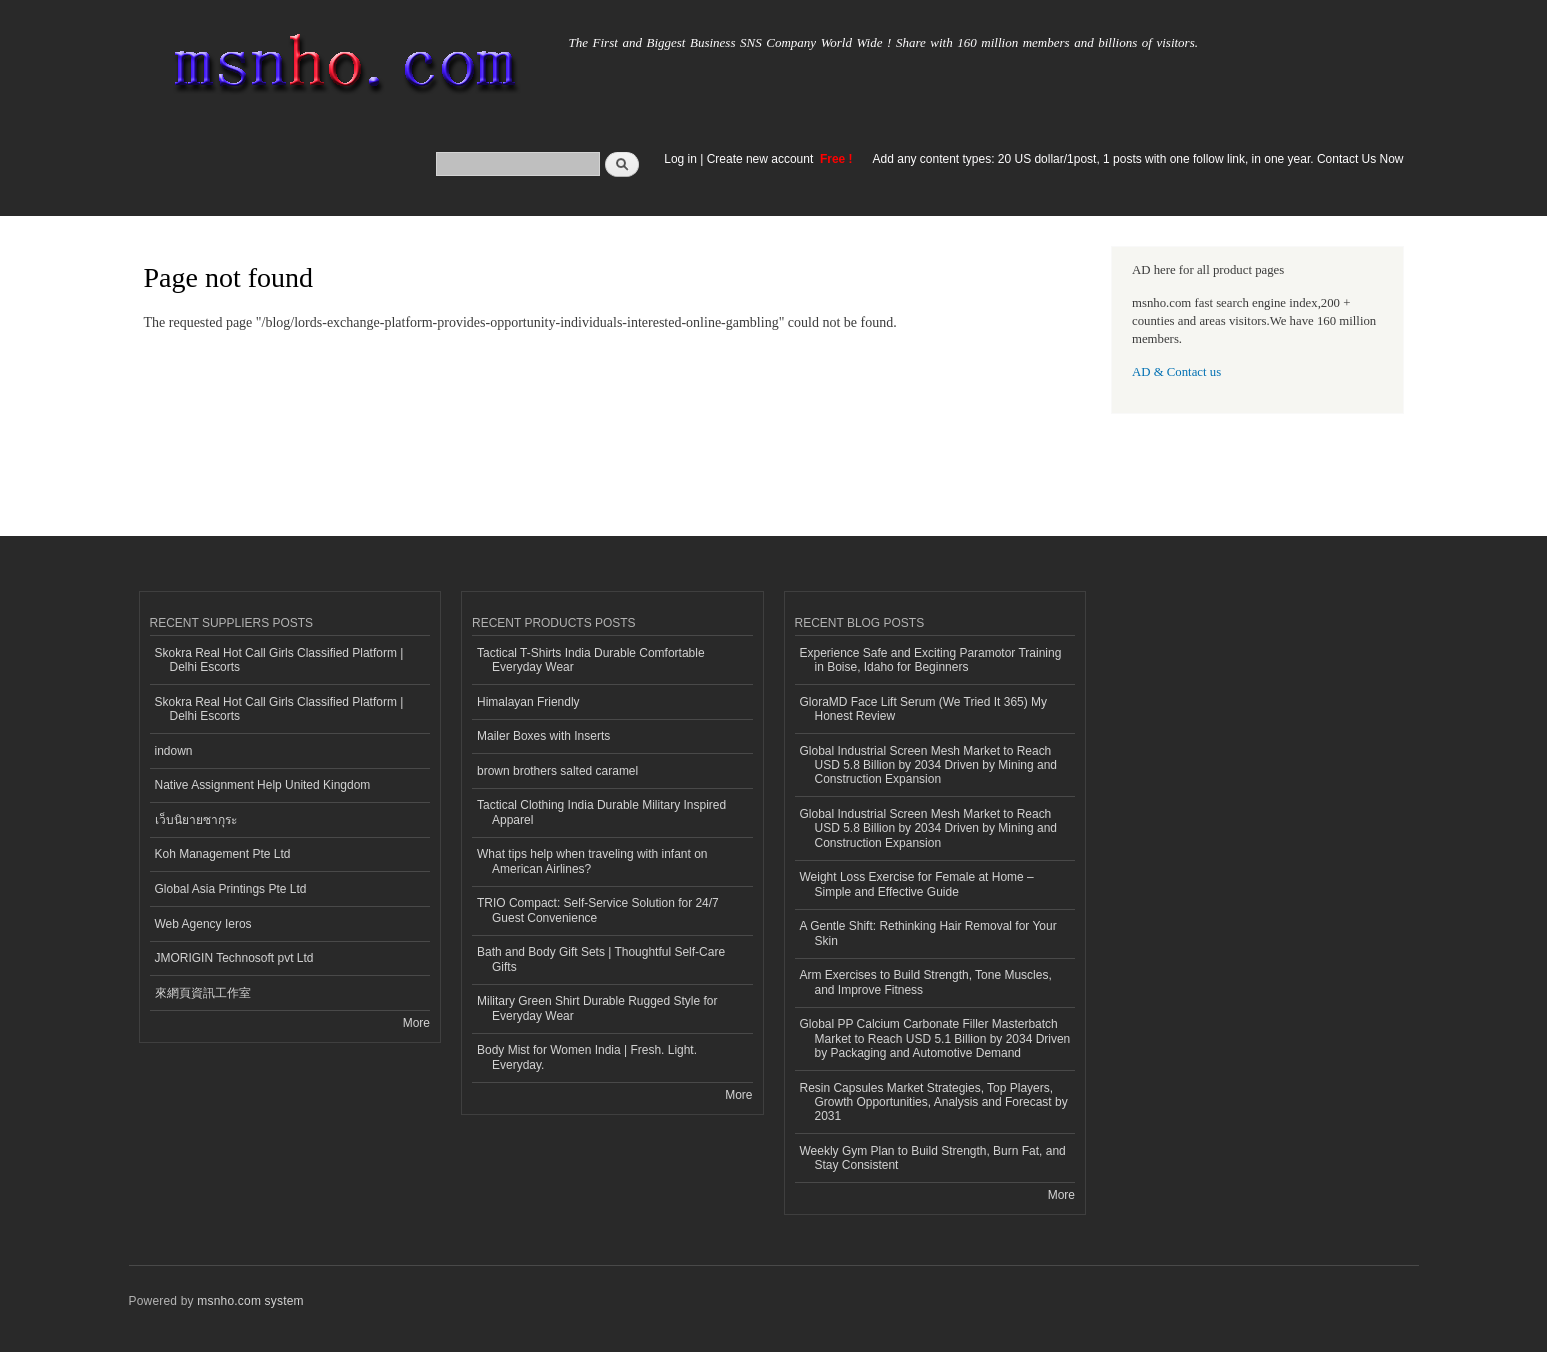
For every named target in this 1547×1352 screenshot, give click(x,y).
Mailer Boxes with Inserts (543, 736)
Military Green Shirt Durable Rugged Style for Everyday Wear (597, 1008)
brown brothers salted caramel (557, 771)
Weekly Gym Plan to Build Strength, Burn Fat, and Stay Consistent (933, 1158)
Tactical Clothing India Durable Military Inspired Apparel (601, 812)
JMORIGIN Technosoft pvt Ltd (234, 958)
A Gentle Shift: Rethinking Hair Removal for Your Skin (928, 933)
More (416, 1023)
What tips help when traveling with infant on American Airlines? (592, 861)
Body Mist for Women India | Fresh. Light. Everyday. (587, 1057)
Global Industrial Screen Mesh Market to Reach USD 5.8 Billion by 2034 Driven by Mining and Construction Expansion (928, 765)
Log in (680, 159)
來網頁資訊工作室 (203, 993)
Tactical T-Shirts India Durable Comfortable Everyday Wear (591, 660)
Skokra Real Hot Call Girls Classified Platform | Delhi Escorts (279, 660)
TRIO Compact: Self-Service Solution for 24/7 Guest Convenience (598, 910)
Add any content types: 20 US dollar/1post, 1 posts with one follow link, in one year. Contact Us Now (1138, 159)
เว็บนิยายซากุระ (196, 820)
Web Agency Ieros (203, 924)
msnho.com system (250, 1301)
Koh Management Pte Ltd (223, 854)
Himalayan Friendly (528, 702)
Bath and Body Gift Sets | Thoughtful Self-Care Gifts (601, 959)
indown (174, 751)
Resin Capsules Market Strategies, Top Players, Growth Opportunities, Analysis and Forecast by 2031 (934, 1102)
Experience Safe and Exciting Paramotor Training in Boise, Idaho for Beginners (931, 660)
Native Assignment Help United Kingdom (263, 785)
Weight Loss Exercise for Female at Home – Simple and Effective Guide (917, 884)
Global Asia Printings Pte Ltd (231, 889)
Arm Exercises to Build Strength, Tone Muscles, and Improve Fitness (926, 982)
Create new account (762, 159)
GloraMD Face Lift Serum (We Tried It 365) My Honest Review (924, 709)
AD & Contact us (1176, 372)
